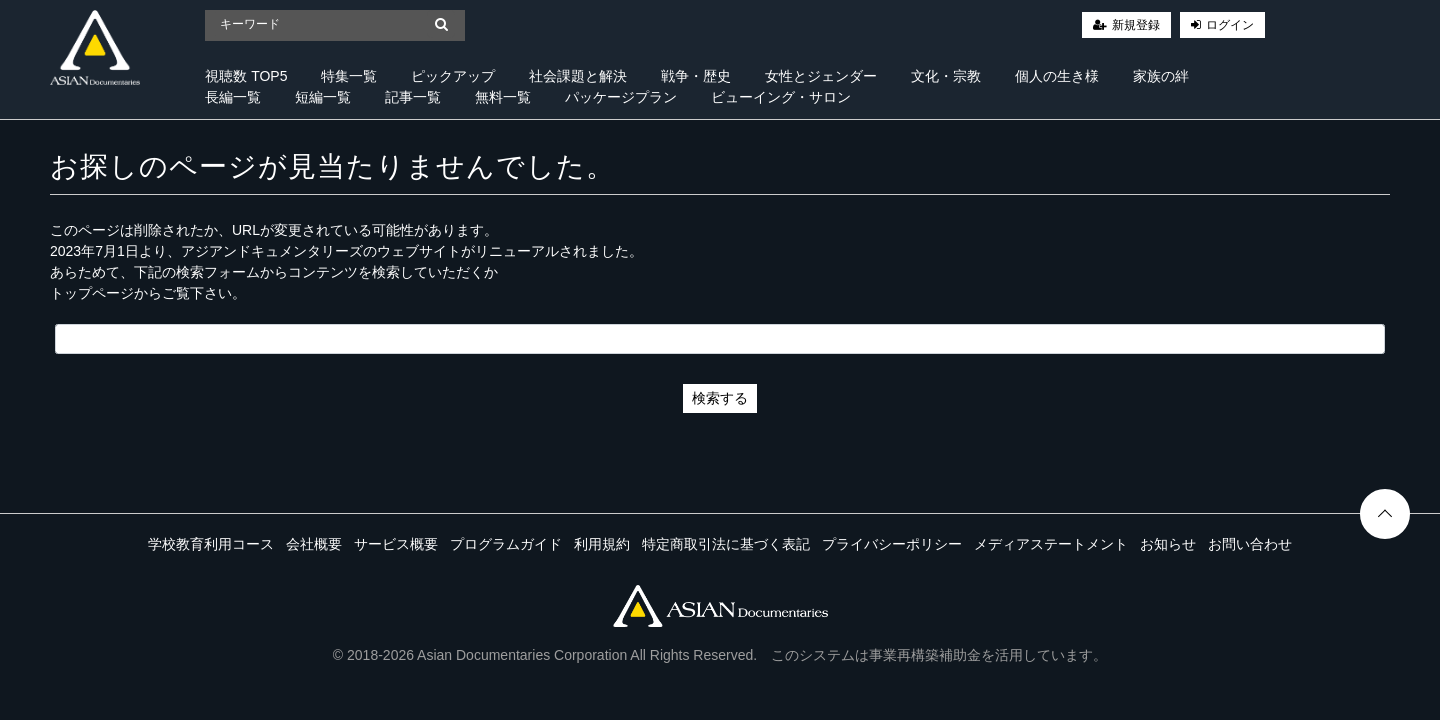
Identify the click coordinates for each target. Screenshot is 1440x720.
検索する (720, 398)
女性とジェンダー (821, 76)
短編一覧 (323, 97)
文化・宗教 (946, 76)
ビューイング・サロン (781, 97)
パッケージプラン (621, 97)
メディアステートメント (1051, 544)
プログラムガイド (506, 544)
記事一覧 (413, 97)
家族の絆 (1161, 76)
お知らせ (1168, 544)
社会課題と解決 (578, 76)
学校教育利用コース (211, 544)
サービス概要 (396, 544)
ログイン (1230, 25)
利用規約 (602, 544)
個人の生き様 (1057, 76)
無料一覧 (503, 97)
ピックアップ (453, 76)
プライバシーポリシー (892, 544)
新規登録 (1136, 25)
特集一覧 (349, 76)
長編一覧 (233, 97)
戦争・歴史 (696, 76)
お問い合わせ (1250, 544)
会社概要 (314, 544)
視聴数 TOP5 (246, 76)
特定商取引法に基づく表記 (726, 544)
